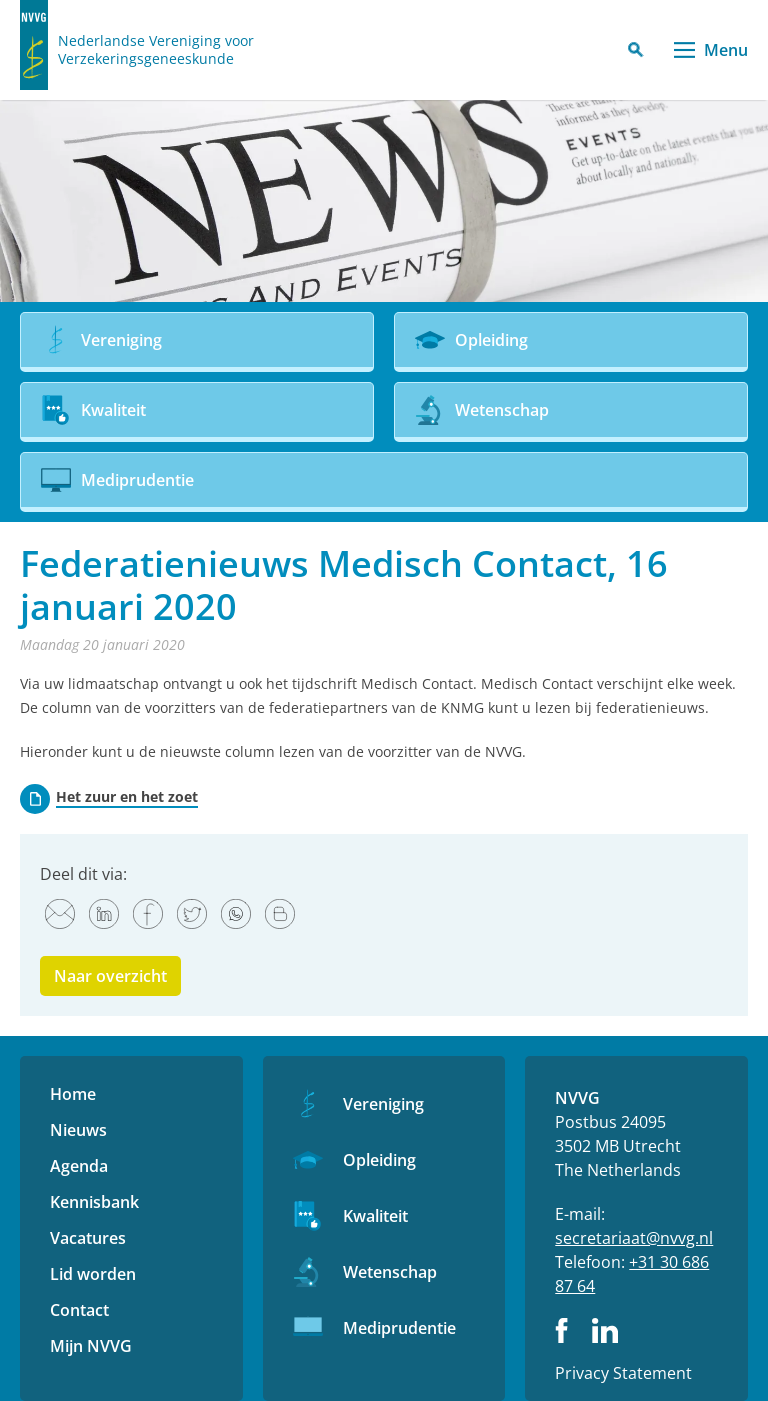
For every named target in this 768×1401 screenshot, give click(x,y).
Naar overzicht (110, 976)
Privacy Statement (623, 1373)
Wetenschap (390, 1272)
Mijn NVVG (91, 1346)
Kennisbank (94, 1202)
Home (73, 1094)
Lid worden (93, 1274)
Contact (79, 1310)
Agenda (79, 1166)
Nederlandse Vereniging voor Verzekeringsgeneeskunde (156, 50)
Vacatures (88, 1238)
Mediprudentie (399, 1328)
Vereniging (383, 1104)
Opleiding (379, 1160)
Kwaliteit (375, 1216)
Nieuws (78, 1130)
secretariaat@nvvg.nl (634, 1238)
